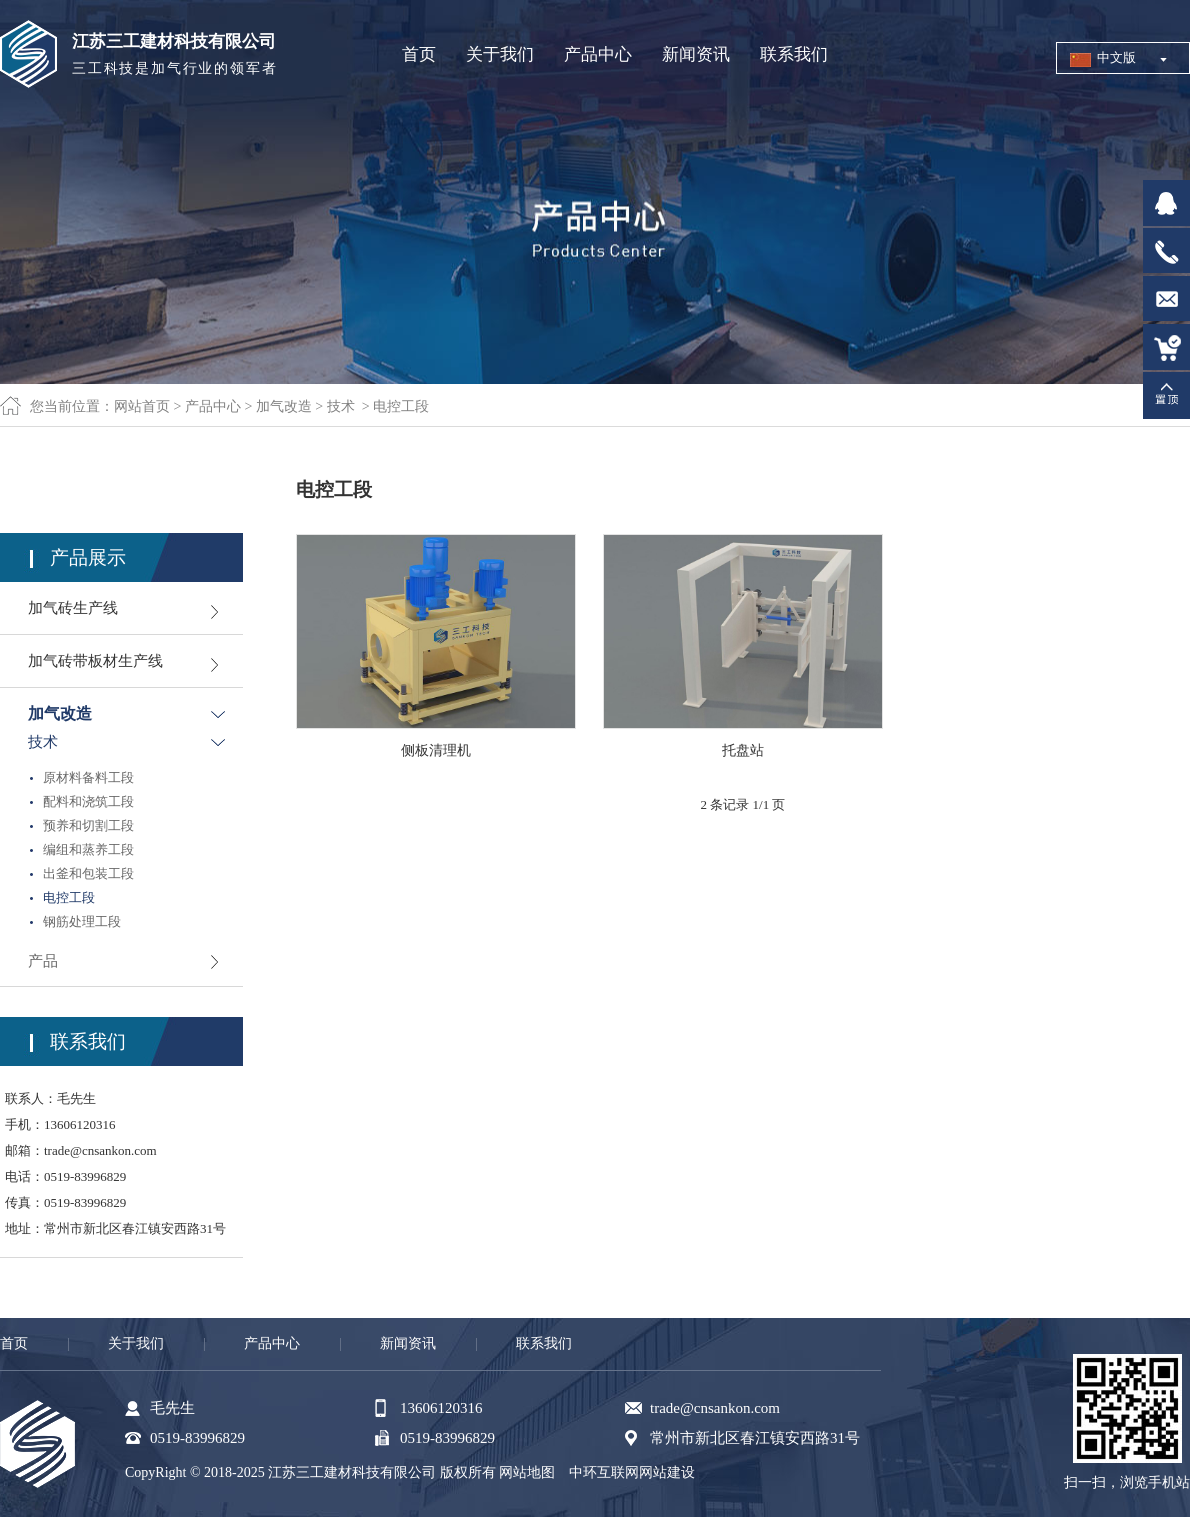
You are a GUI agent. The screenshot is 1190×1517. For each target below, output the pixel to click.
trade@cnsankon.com (100, 1150)
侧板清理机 (436, 750)
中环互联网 (604, 1472)
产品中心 (213, 406)
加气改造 (284, 406)
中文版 (1116, 57)
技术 (341, 406)
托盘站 (743, 750)
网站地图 (527, 1472)
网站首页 (142, 406)
